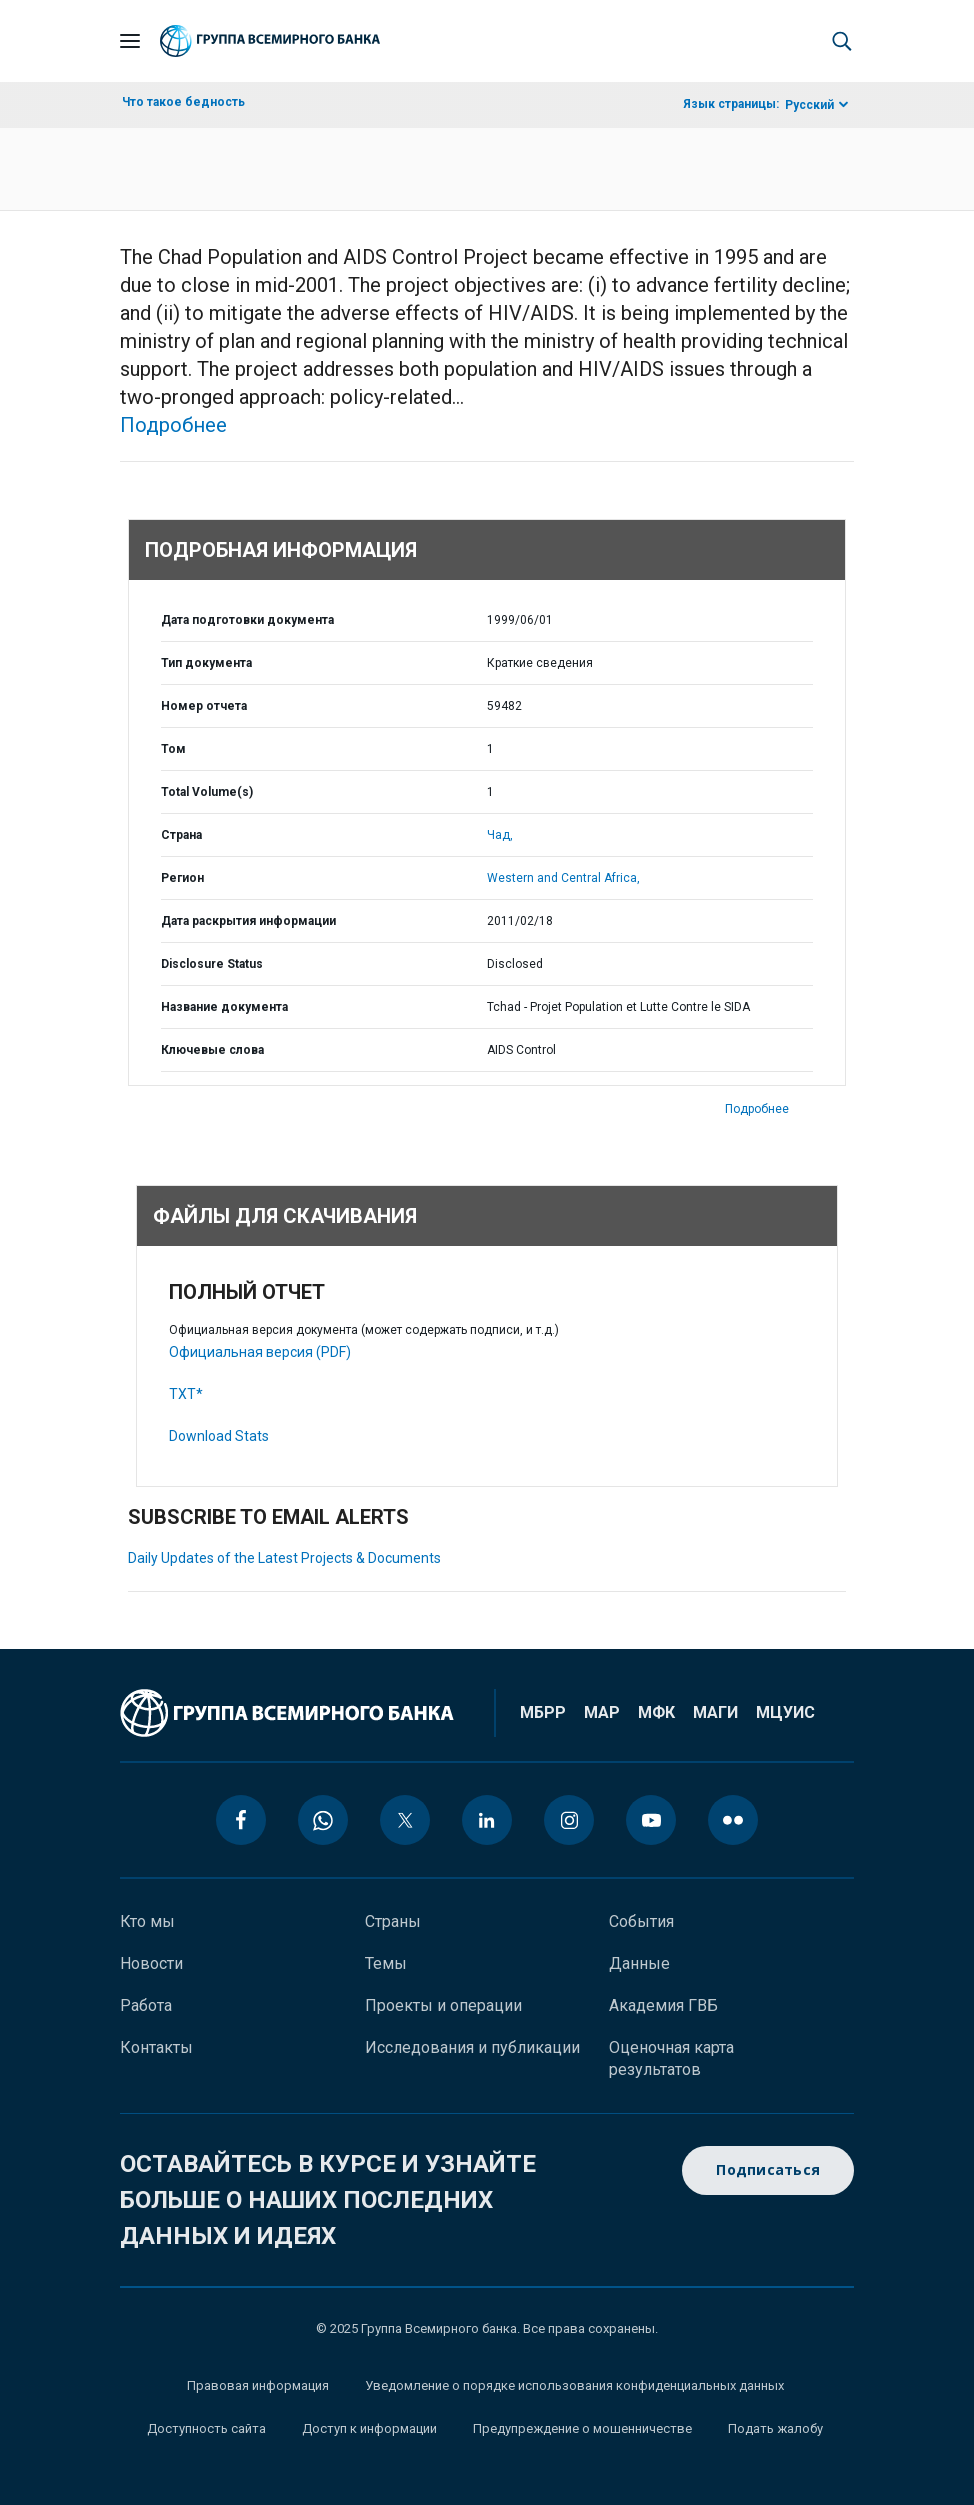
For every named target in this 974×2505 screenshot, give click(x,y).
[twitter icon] (405, 1820)
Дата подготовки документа (247, 620)
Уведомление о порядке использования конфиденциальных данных (574, 2385)
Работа (146, 2005)
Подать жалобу (775, 2428)
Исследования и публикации (472, 2047)
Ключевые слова (212, 1050)
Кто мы (147, 1921)
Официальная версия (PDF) (260, 1352)
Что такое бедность (183, 102)
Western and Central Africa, (563, 878)
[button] (842, 41)
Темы (386, 1963)
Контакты (156, 2047)
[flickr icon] (733, 1820)
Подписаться (768, 2170)
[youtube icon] (651, 1820)
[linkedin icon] (487, 1820)
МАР (602, 1712)
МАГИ (715, 1712)
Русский (809, 105)
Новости (151, 1963)
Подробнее (173, 425)
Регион (182, 878)
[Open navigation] (130, 41)
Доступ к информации (369, 2428)
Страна (181, 835)
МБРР (543, 1712)
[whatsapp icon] (323, 1820)
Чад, (500, 835)
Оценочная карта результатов (671, 2058)
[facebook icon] (241, 1820)
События (641, 1921)
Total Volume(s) (207, 792)
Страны (393, 1921)
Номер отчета (204, 706)
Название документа (224, 1007)
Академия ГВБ (663, 2005)
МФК (656, 1712)
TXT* (186, 1394)
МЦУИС (785, 1712)
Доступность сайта (206, 2428)
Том (173, 749)
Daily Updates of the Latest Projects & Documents (284, 1558)
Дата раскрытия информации (248, 921)
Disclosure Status (212, 964)
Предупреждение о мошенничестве (582, 2428)
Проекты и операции (443, 2005)
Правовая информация (258, 2385)
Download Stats (219, 1436)
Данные (639, 1963)
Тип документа (206, 663)
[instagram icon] (569, 1820)
